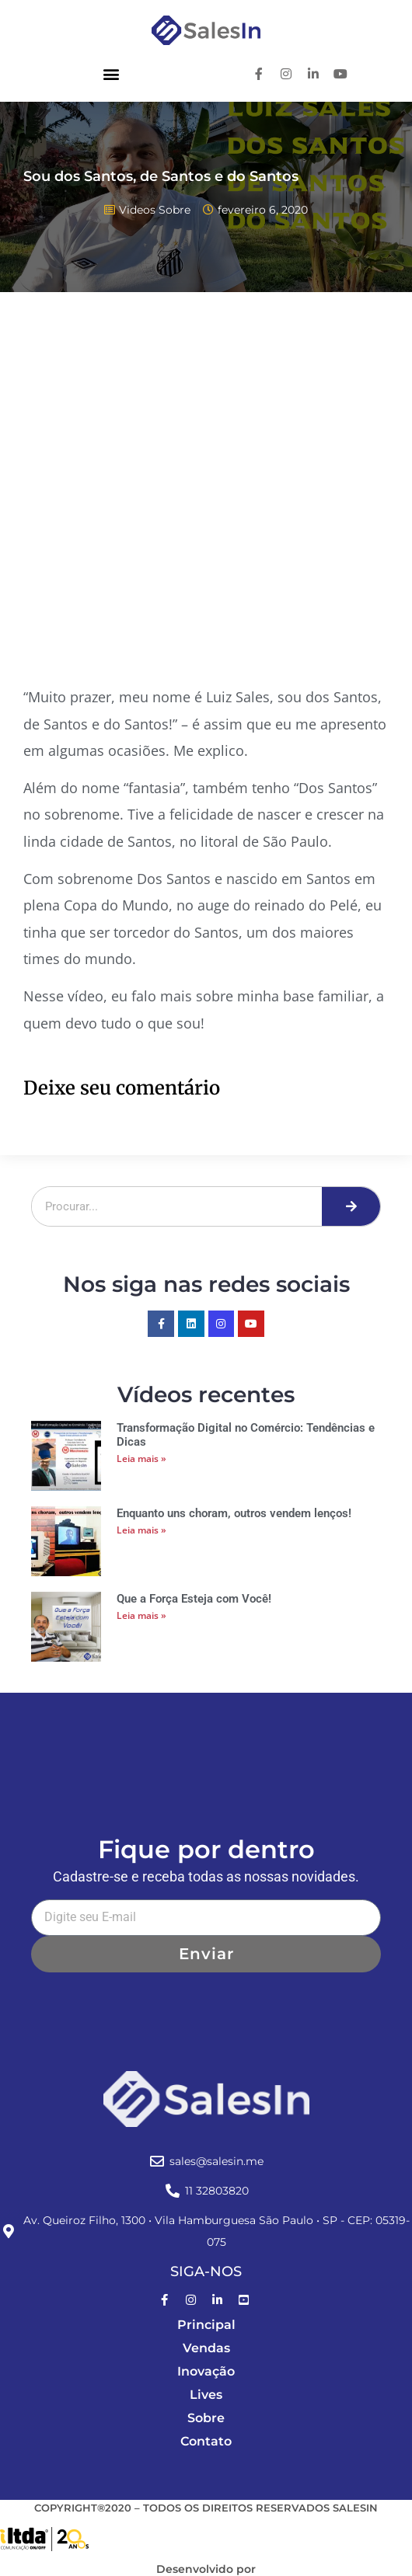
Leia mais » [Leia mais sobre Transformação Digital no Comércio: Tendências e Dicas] (141, 1458)
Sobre (206, 2418)
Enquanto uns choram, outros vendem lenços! (234, 1513)
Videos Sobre (154, 210)
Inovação (206, 2371)
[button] (111, 73)
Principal (206, 2324)
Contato (206, 2441)
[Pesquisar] (351, 1206)
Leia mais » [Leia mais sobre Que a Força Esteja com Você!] (141, 1615)
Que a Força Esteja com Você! (194, 1599)
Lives (206, 2394)
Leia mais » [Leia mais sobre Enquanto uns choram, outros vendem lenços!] (141, 1530)
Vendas (206, 2348)
